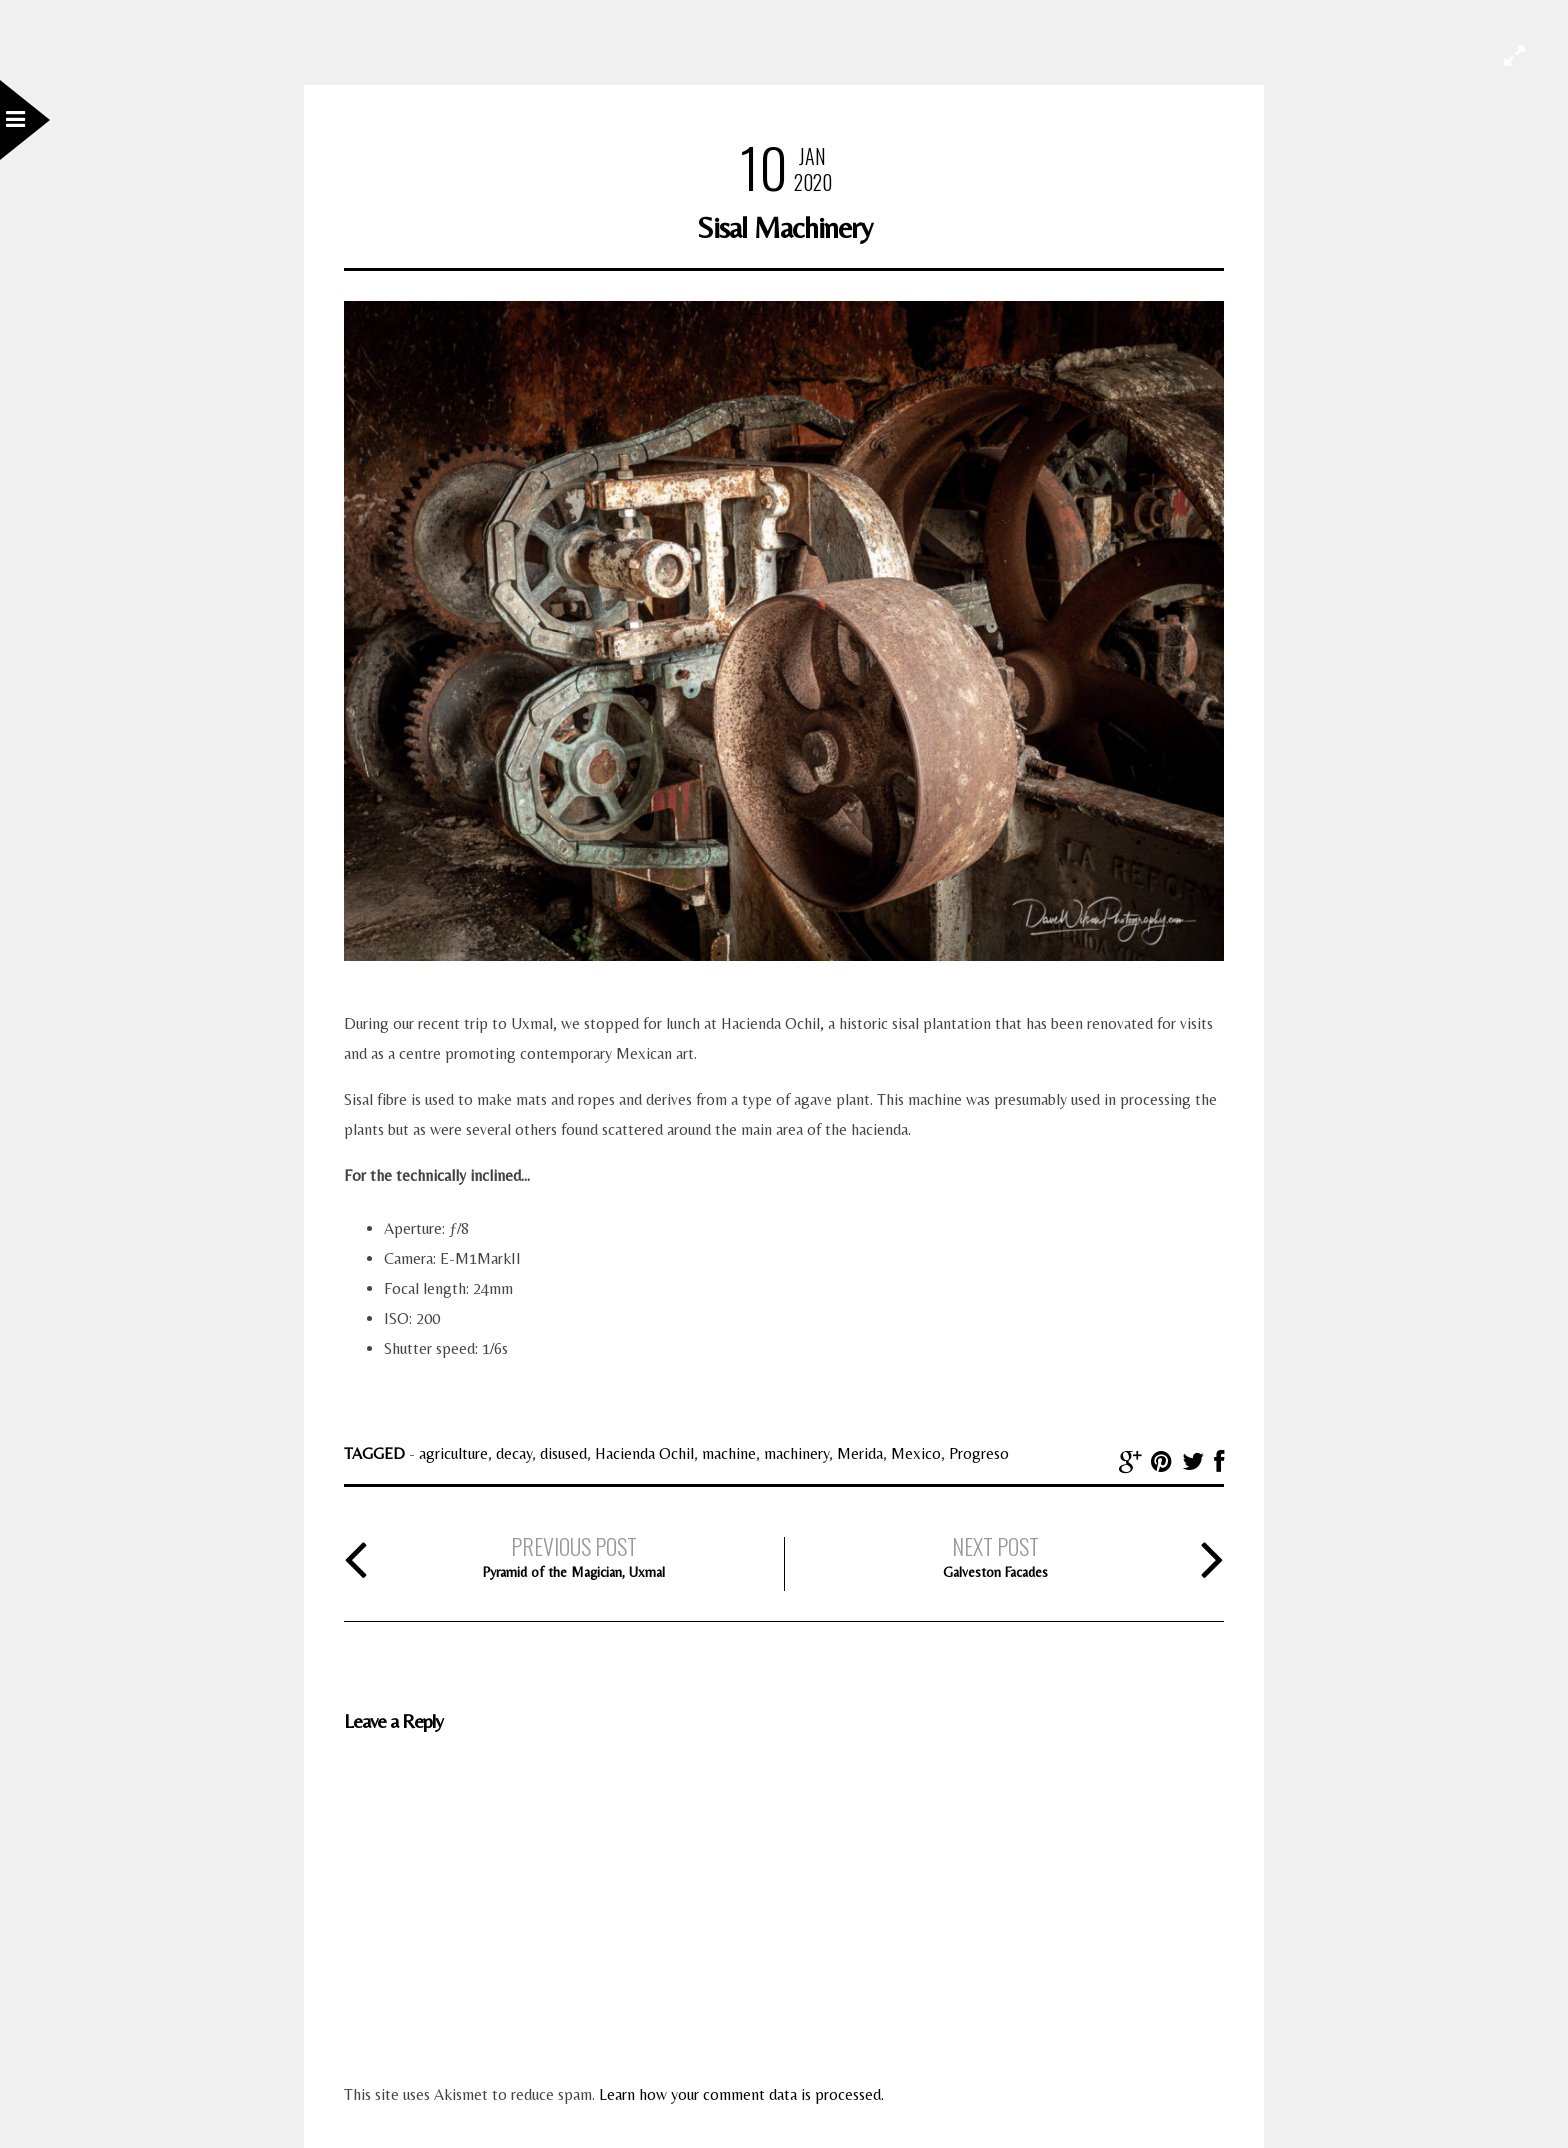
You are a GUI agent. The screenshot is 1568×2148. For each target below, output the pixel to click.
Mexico (916, 1453)
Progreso (979, 1453)
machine (729, 1453)
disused (563, 1453)
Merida (860, 1453)
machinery (796, 1453)
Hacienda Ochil (644, 1453)
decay (514, 1453)
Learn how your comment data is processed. (741, 2094)
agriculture (453, 1453)
